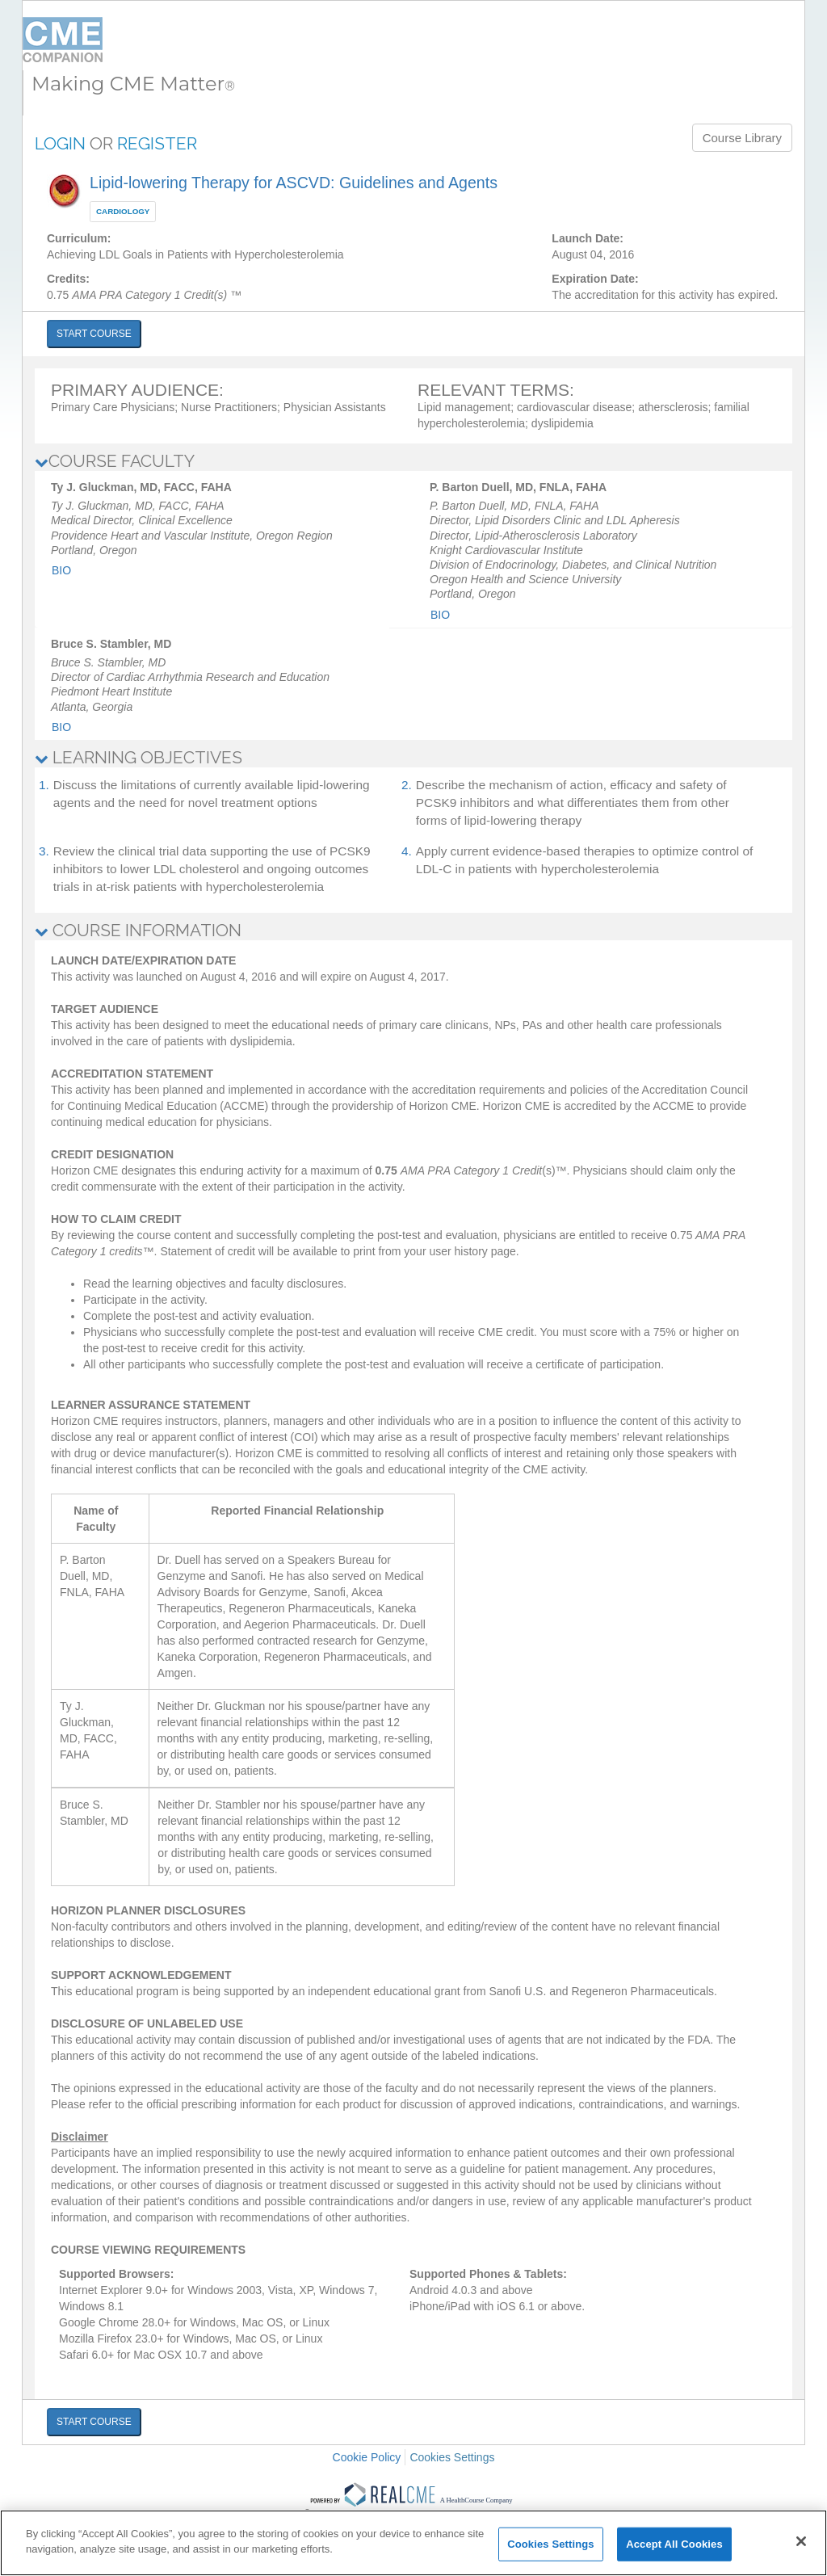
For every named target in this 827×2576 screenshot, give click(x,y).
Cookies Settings (451, 2457)
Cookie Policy (367, 2457)
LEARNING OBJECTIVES (138, 757)
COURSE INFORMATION (138, 930)
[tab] (413, 461)
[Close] (801, 2541)
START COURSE (94, 333)
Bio (61, 570)
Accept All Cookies (674, 2544)
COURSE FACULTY (115, 461)
